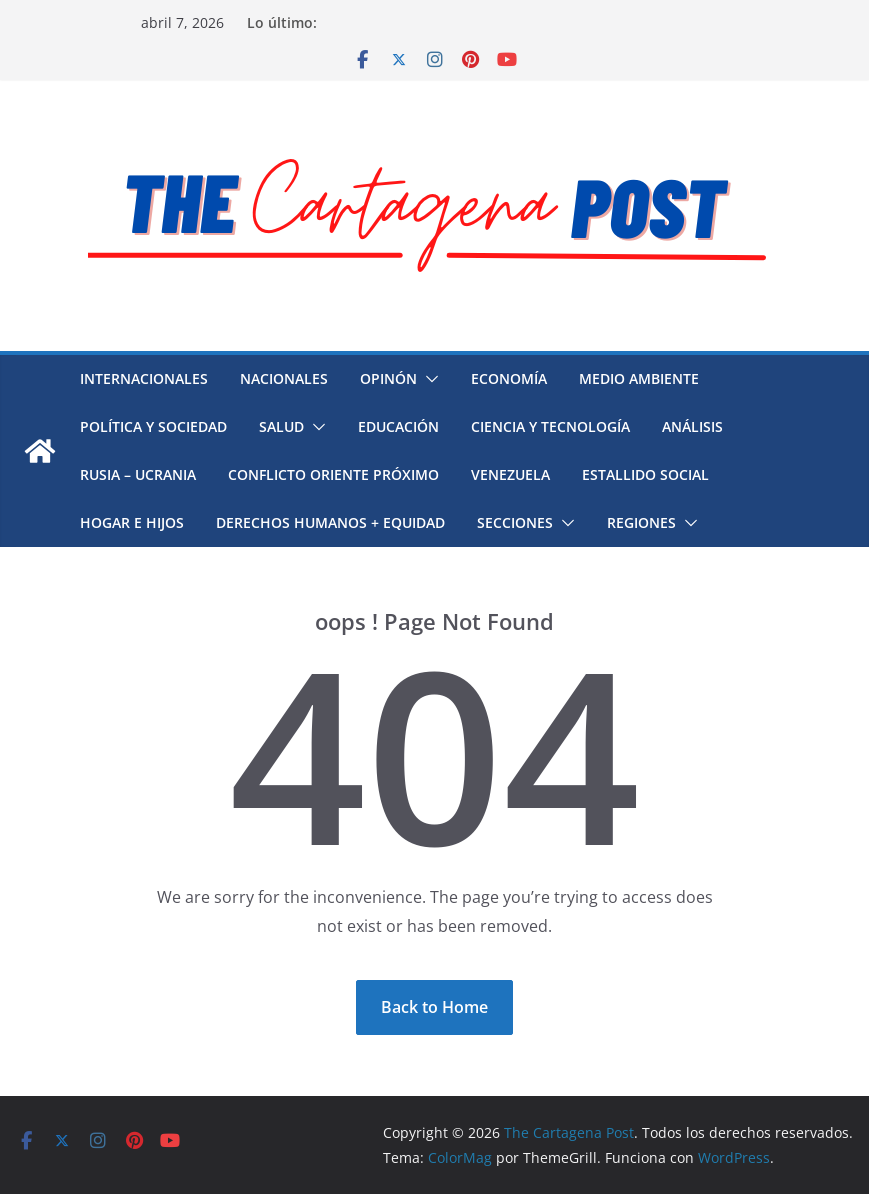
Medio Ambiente (639, 378)
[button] (428, 379)
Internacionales (144, 378)
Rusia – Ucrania (138, 474)
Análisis (692, 426)
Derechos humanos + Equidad (330, 522)
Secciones (515, 522)
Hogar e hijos (132, 522)
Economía (509, 378)
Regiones (641, 522)
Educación (398, 426)
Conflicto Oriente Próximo (333, 474)
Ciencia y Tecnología (550, 426)
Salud (281, 426)
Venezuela (510, 474)
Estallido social (645, 474)
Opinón (388, 378)
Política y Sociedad (153, 426)
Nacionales (284, 378)
